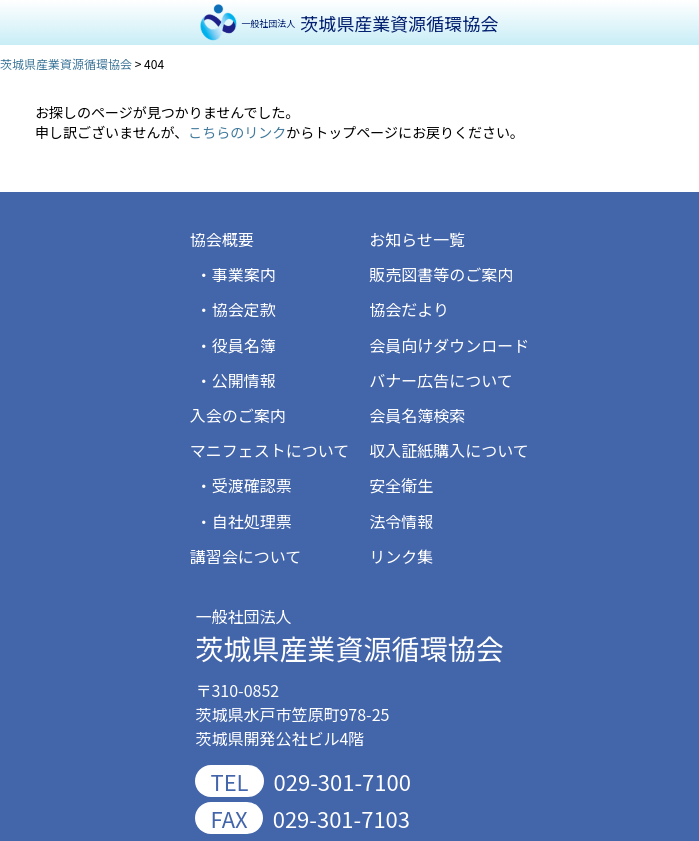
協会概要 (222, 239)
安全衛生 (401, 485)
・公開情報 (236, 380)
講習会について (246, 556)
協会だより (409, 309)
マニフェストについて (270, 450)
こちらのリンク (237, 132)
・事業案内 (236, 274)
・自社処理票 (244, 521)
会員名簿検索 (417, 415)
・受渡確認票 (244, 485)
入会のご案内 (238, 415)
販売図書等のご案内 (441, 274)
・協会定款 (236, 309)
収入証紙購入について (449, 450)
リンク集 (401, 556)
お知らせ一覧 (417, 239)
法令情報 (401, 521)
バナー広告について (441, 380)
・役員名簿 (236, 345)
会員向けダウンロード (449, 345)
